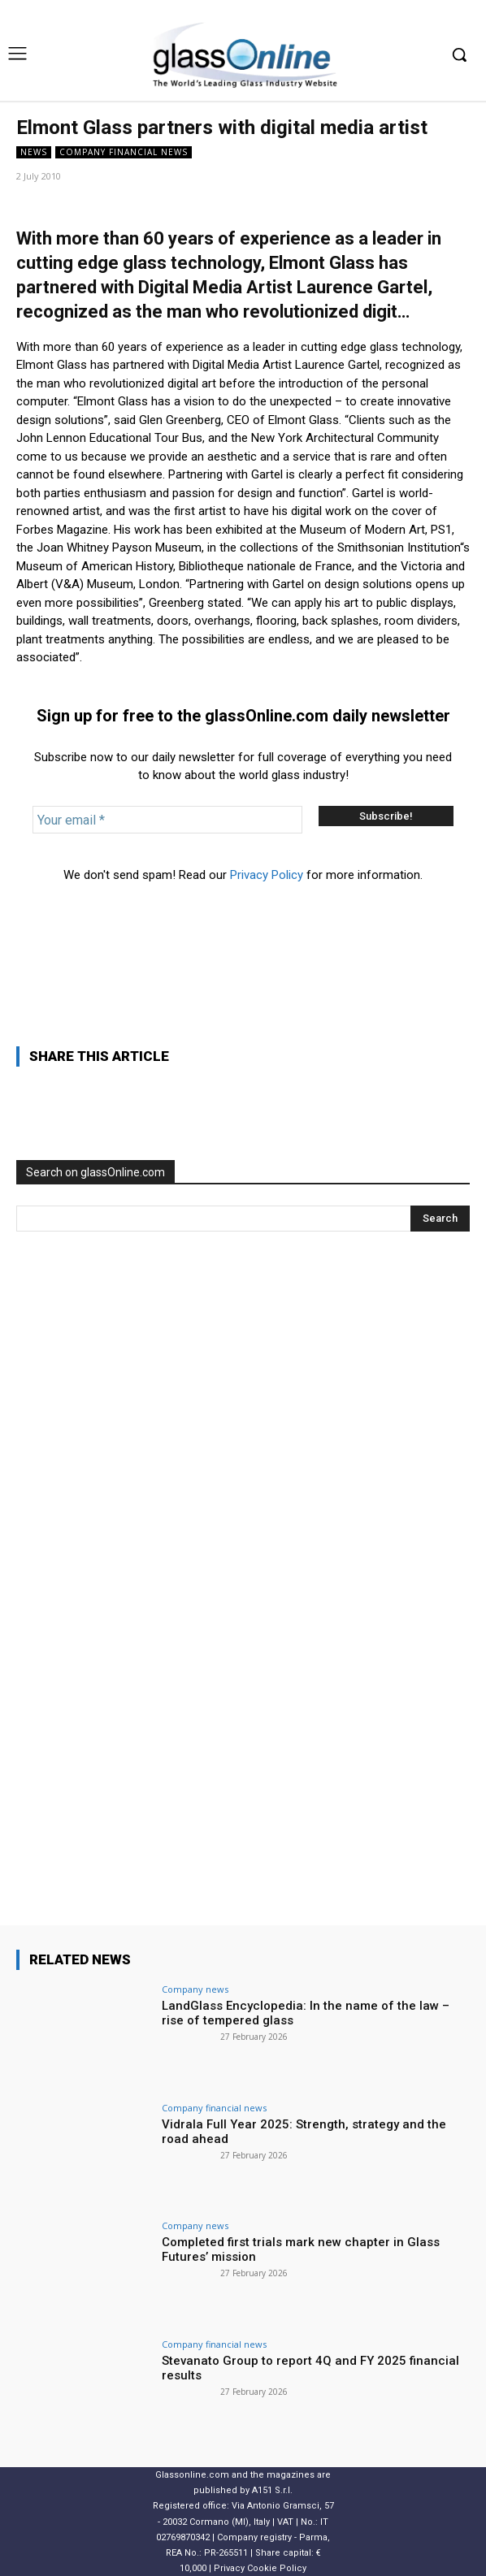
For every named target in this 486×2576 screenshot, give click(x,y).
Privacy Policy (266, 875)
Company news (195, 1989)
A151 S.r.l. (272, 2490)
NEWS (33, 152)
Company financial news (123, 152)
